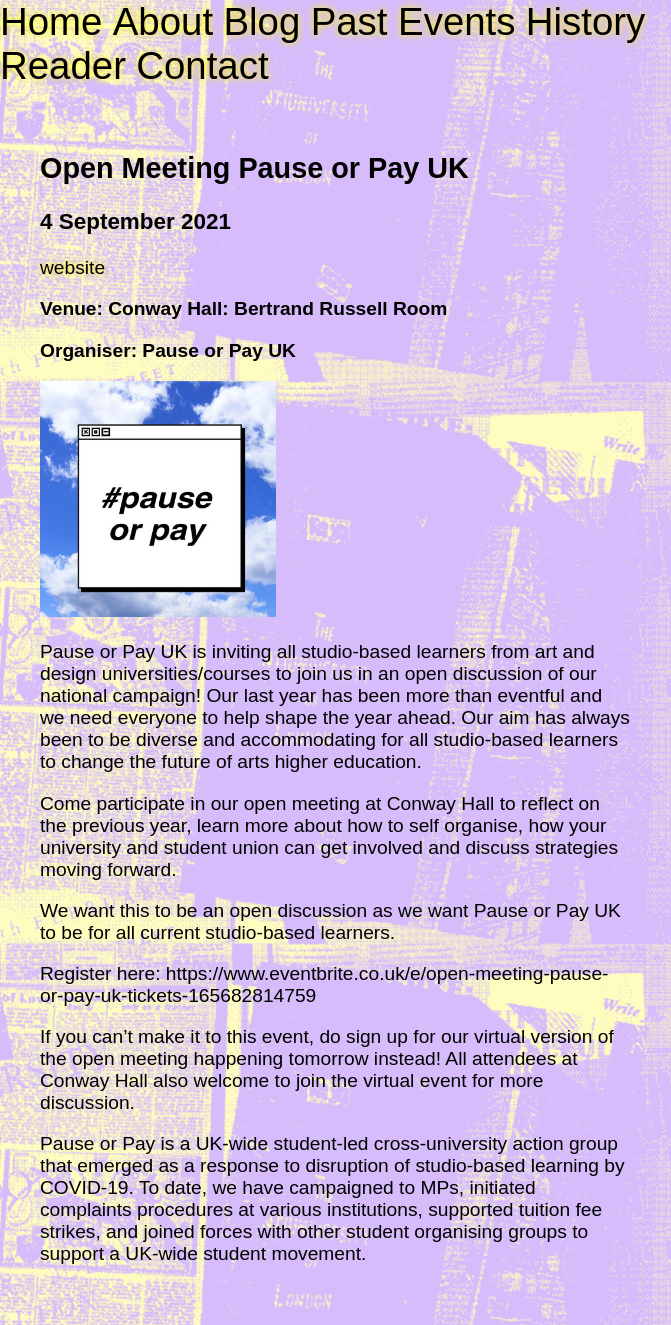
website (72, 267)
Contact (202, 65)
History (585, 21)
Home (51, 21)
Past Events (413, 21)
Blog (261, 21)
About (163, 21)
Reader (63, 65)
